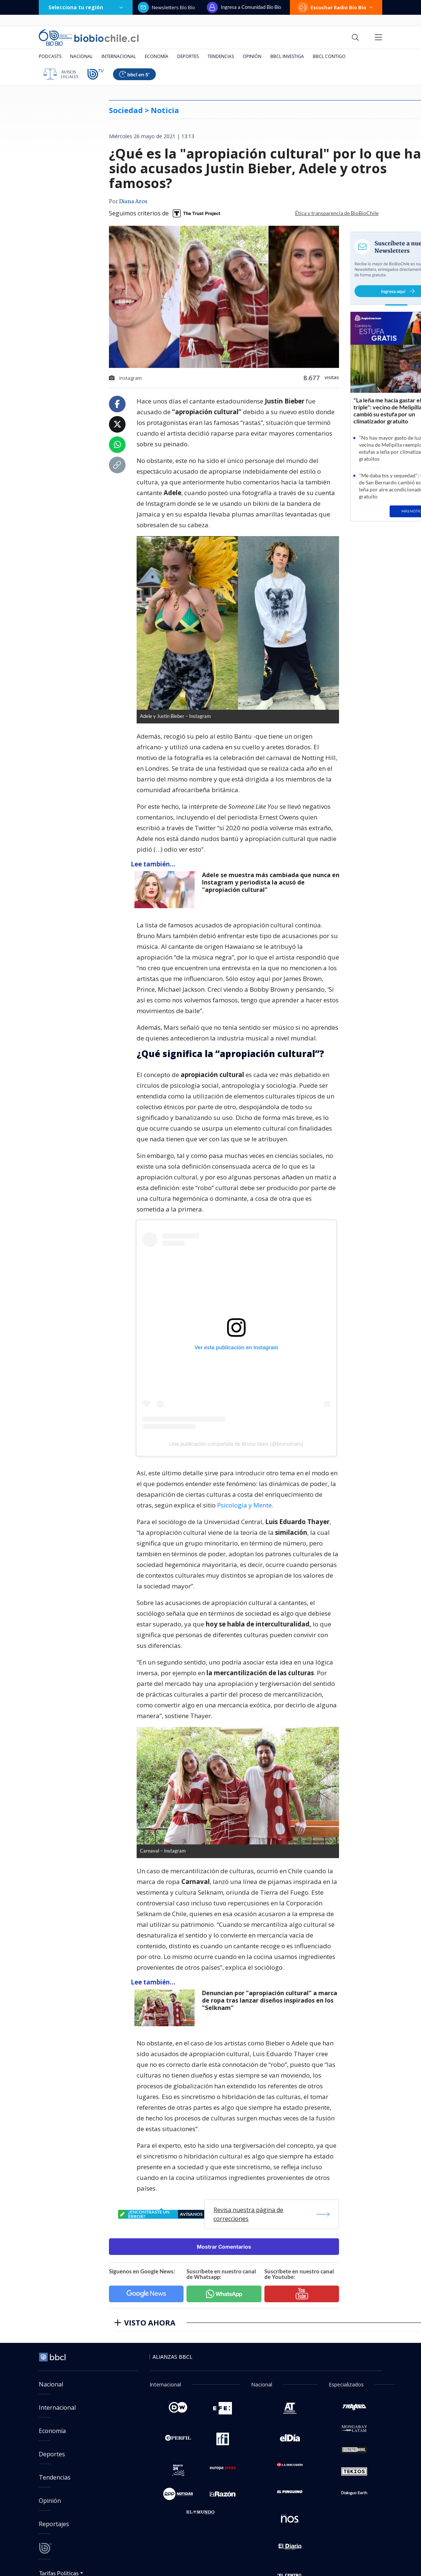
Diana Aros (133, 201)
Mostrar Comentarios (224, 2246)
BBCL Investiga (287, 56)
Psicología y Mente (244, 1505)
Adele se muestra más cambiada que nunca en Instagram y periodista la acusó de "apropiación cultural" (270, 882)
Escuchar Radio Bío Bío (336, 7)
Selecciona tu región (85, 7)
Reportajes (54, 2524)
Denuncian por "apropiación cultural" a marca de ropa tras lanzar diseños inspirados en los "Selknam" (269, 2000)
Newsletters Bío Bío (166, 7)
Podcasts (50, 56)
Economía (156, 56)
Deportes (188, 56)
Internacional (119, 56)
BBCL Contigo (329, 56)
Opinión (252, 56)
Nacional (81, 56)
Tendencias (221, 56)
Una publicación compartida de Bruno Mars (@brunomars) (237, 1444)
